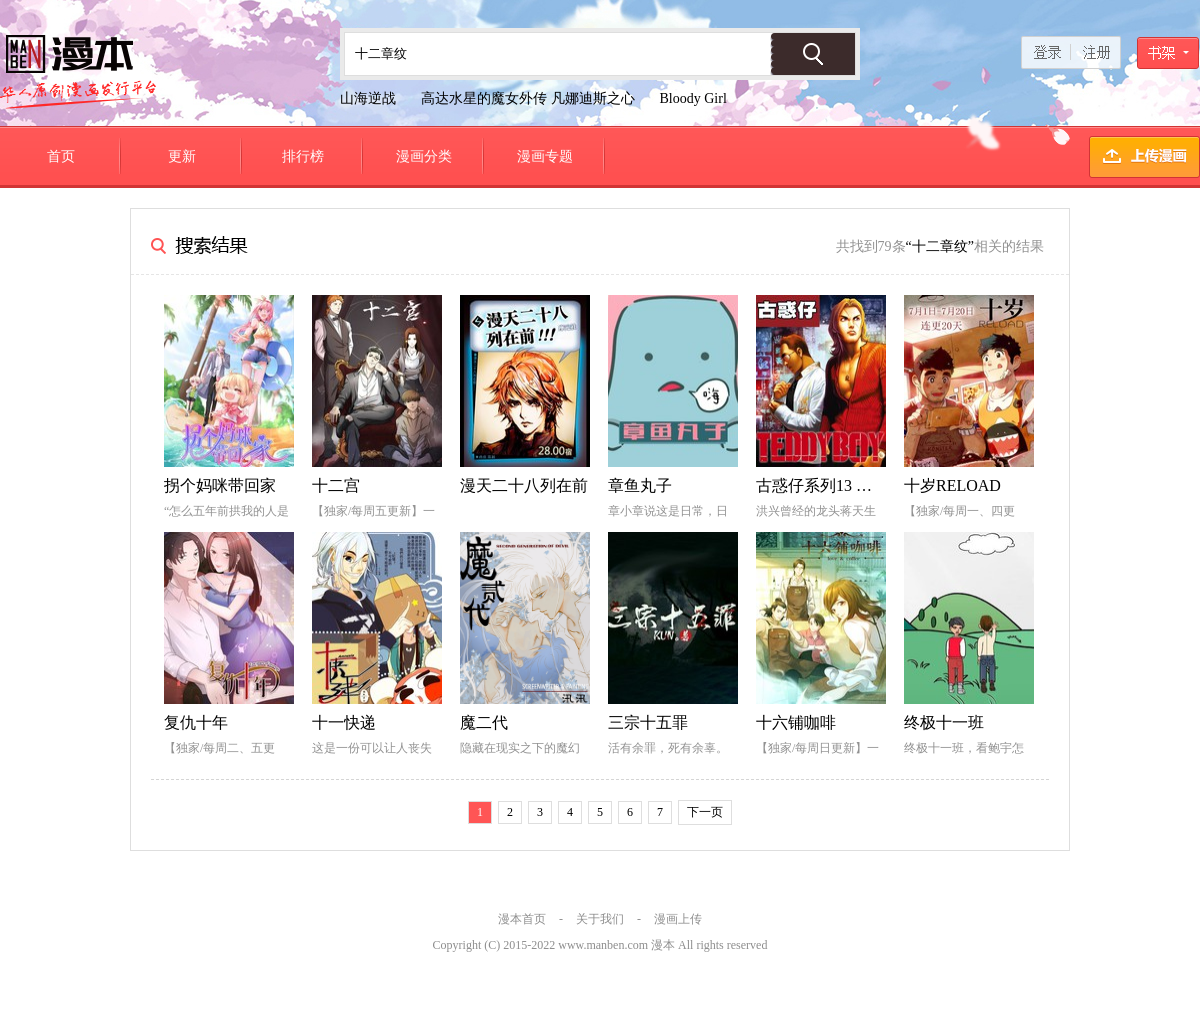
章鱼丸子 (640, 485)
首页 (61, 156)
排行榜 (303, 156)
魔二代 (484, 722)
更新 (182, 156)
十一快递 (344, 722)
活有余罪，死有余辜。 (668, 748)
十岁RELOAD (952, 485)
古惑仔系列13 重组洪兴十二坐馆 (870, 485)
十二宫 (336, 485)
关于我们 (600, 919)
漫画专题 (545, 156)
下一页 (705, 812)
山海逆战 (368, 98)
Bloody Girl (693, 98)
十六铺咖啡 (796, 722)
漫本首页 (522, 919)
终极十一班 (944, 722)
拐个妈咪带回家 (220, 485)
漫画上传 (678, 919)
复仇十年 (196, 722)
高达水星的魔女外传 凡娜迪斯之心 (528, 98)
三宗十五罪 (648, 722)
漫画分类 (424, 156)
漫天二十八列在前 (524, 485)
